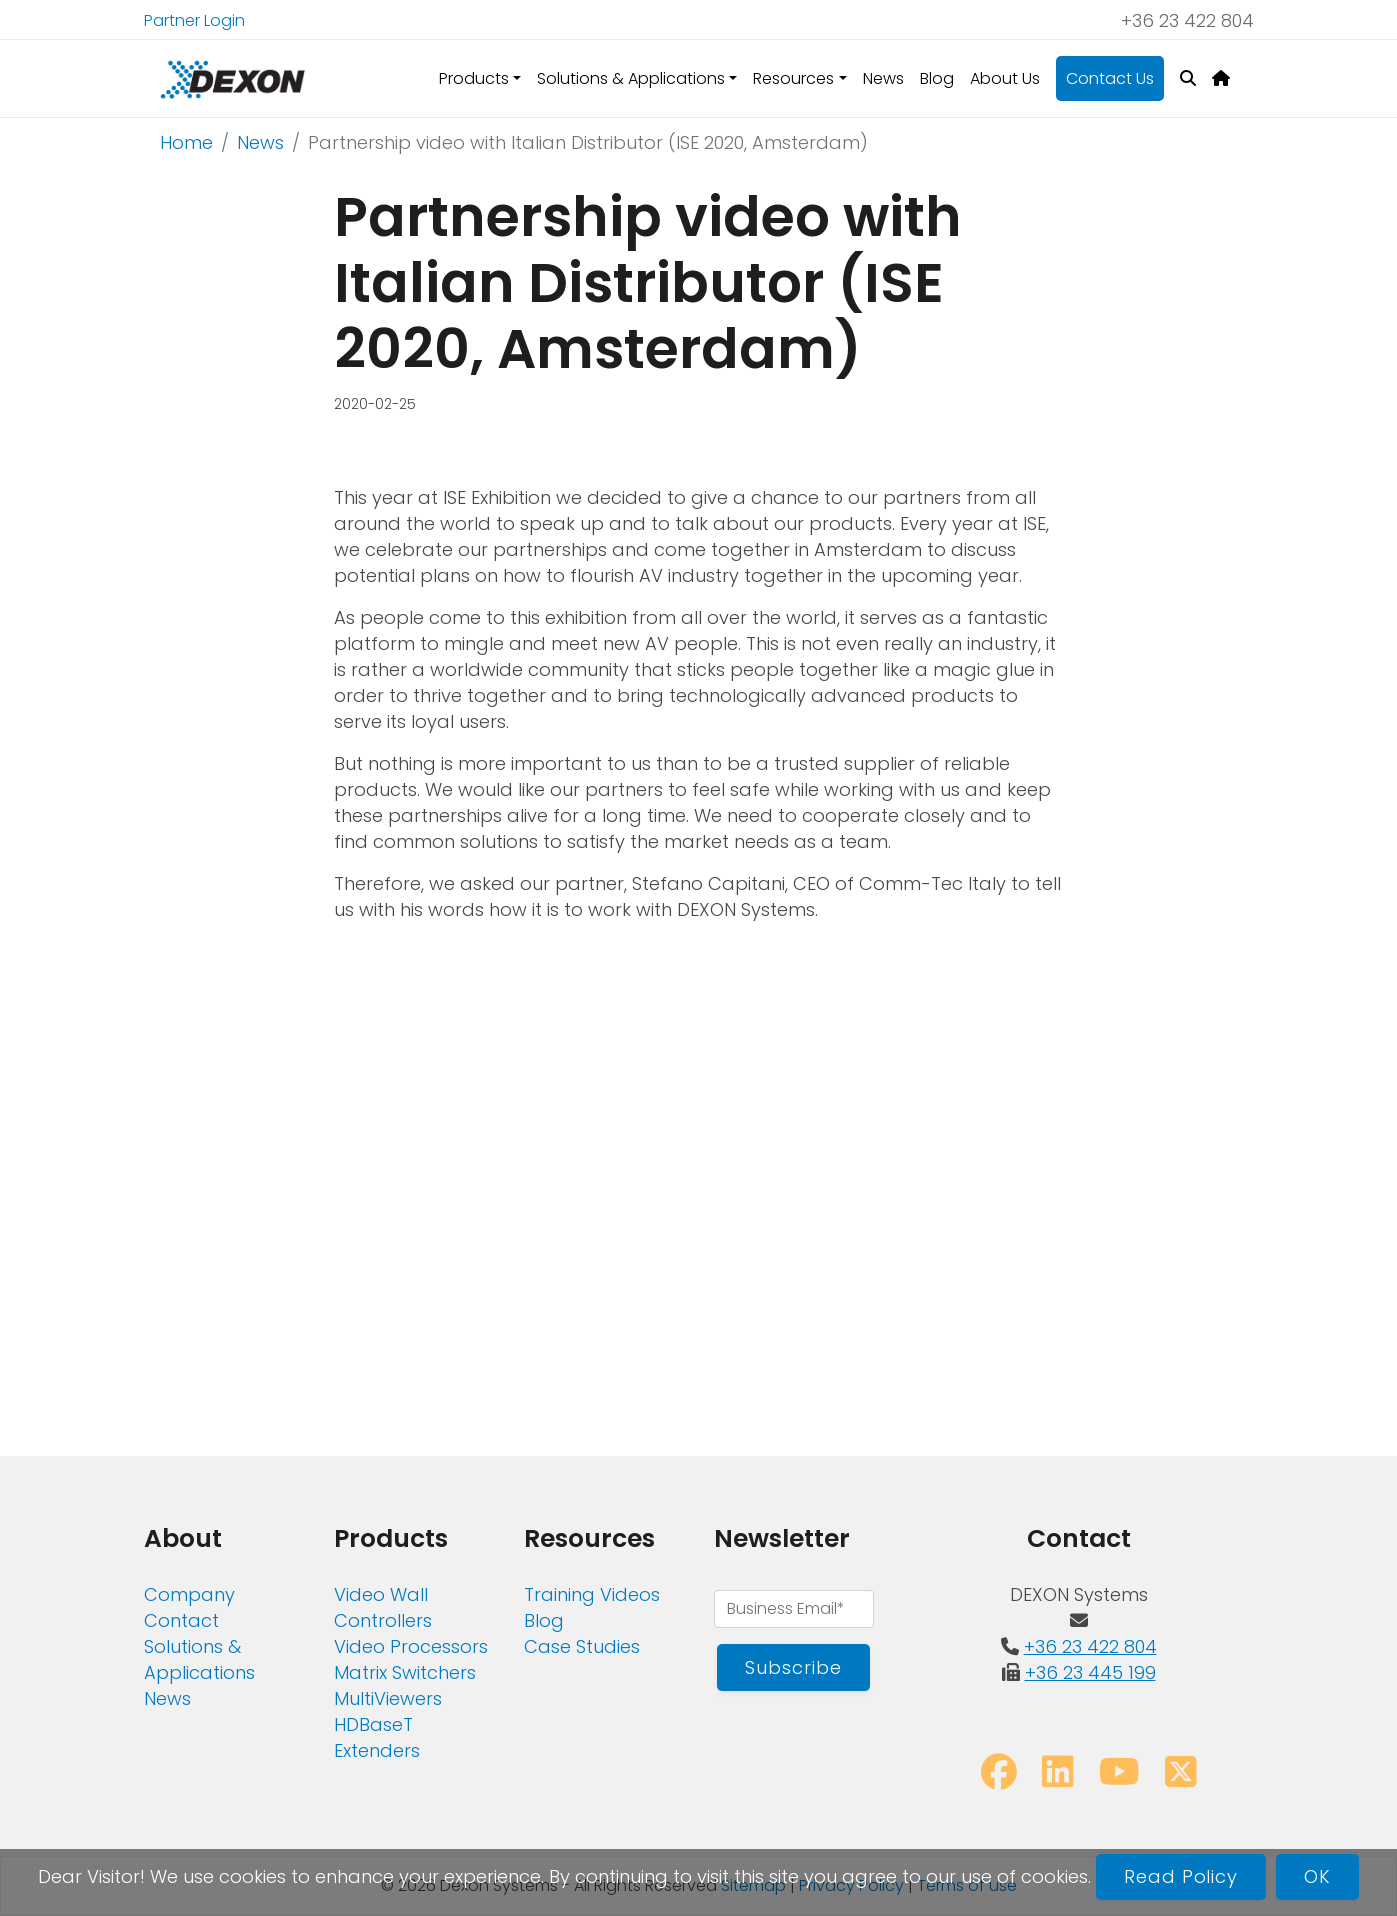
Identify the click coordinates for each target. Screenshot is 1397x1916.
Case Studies (582, 1646)
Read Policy (1181, 1876)
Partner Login (194, 20)
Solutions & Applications (199, 1659)
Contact (181, 1620)
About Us (1005, 78)
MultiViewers (388, 1698)
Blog (937, 78)
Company (189, 1594)
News (883, 78)
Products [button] (474, 78)
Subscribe (793, 1667)
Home (186, 142)
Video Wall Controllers (383, 1607)
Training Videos (592, 1594)
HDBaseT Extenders (377, 1737)
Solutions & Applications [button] (631, 78)
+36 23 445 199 (1090, 1672)
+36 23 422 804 (1187, 20)
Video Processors (411, 1646)
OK (1317, 1876)
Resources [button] (793, 78)
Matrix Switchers (405, 1672)
